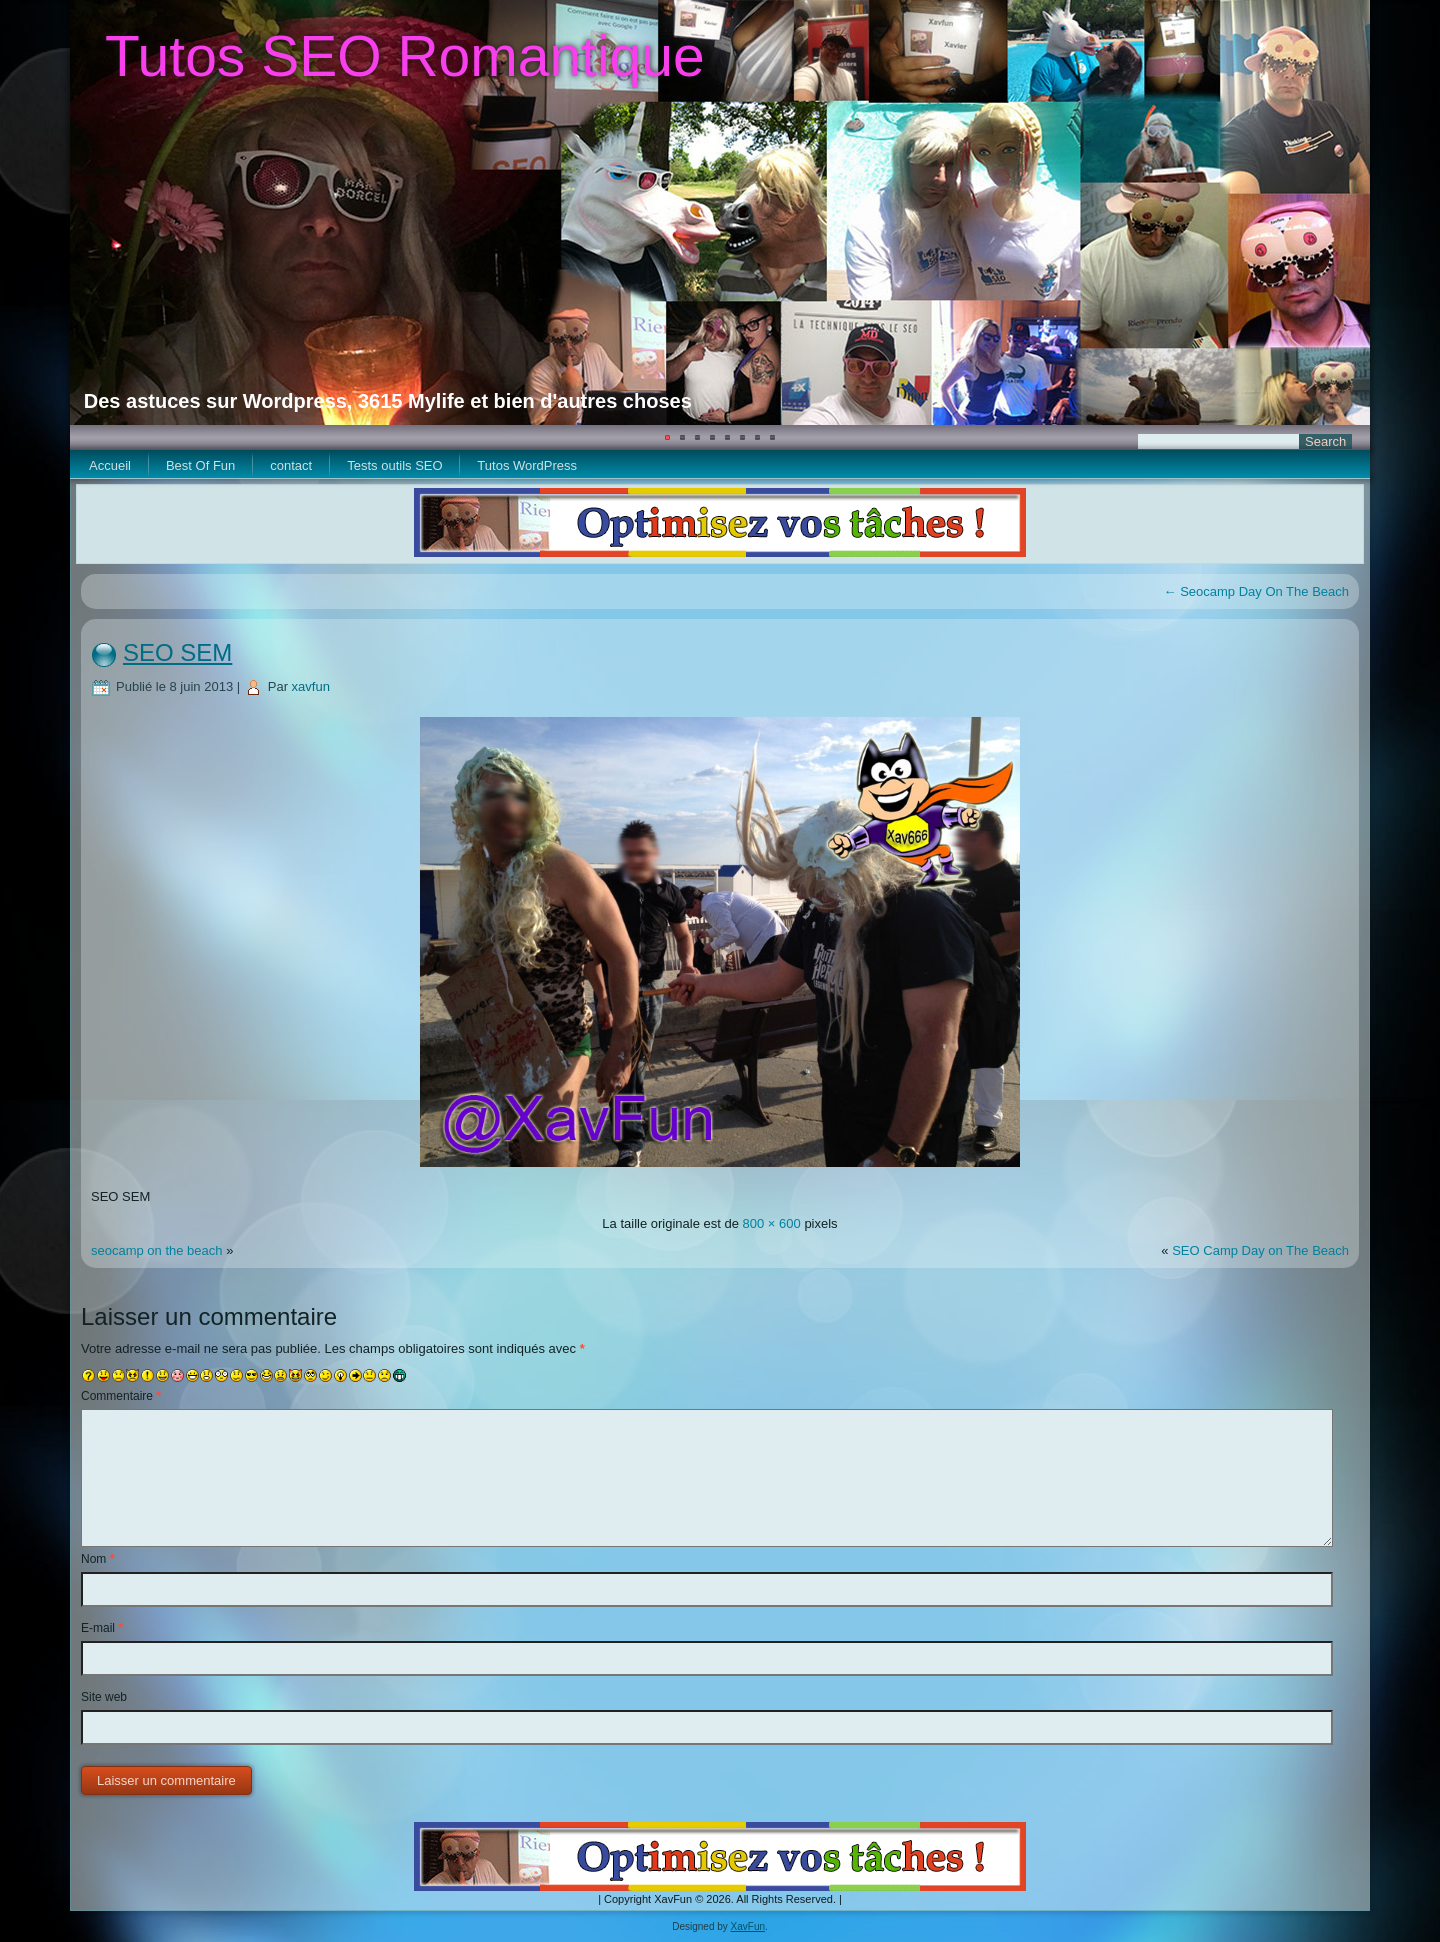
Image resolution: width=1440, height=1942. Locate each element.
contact (291, 465)
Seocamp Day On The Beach (1256, 591)
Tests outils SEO (394, 465)
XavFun (748, 1926)
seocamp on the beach (157, 1250)
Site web (104, 1697)
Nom (97, 1559)
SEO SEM (177, 652)
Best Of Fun (200, 465)
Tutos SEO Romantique (405, 56)
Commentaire (121, 1396)
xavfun (311, 686)
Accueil (110, 465)
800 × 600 (772, 1223)
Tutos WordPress (527, 465)
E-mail (102, 1628)
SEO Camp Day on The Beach (1260, 1250)
